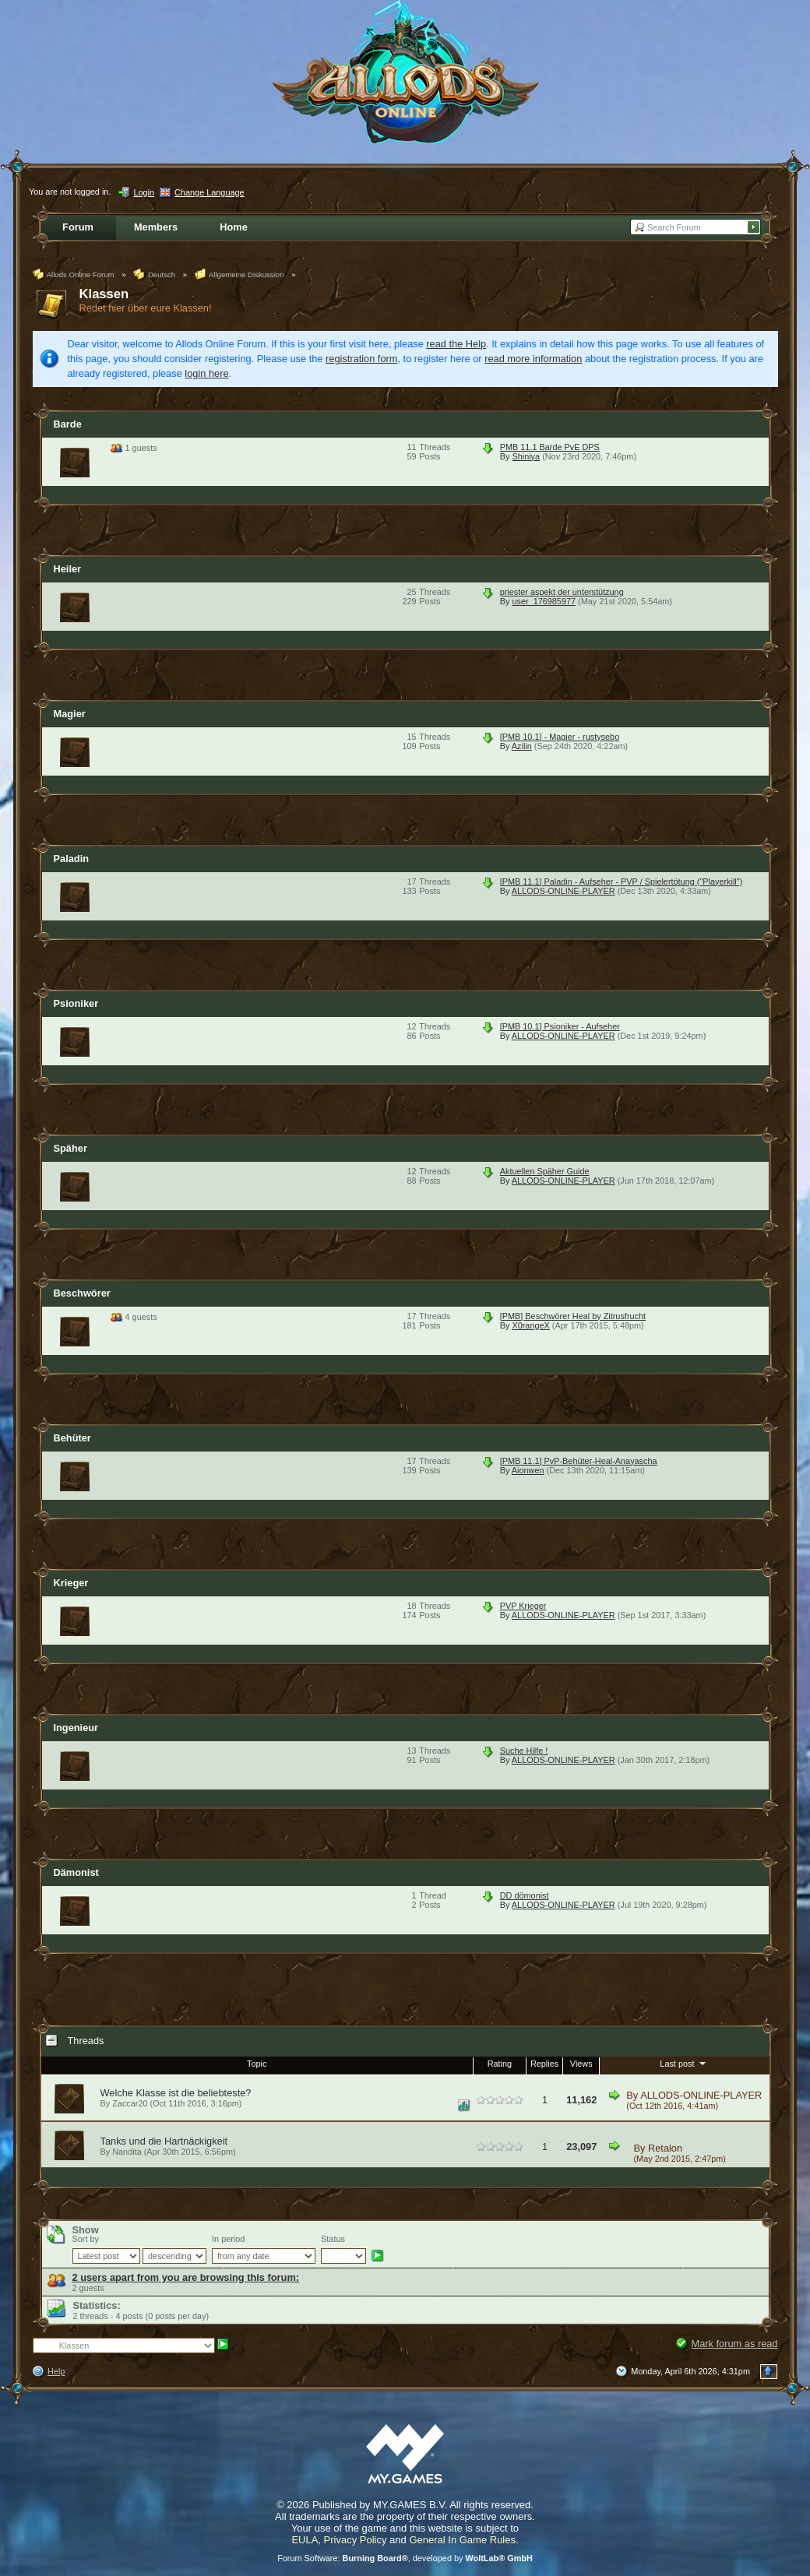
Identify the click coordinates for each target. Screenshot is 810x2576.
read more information (533, 358)
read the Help (456, 344)
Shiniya (526, 456)
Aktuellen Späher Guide (545, 1171)
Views (581, 2063)
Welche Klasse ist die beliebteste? (176, 2093)
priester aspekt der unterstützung (562, 591)
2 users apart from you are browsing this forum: (186, 2277)
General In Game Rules (462, 2540)
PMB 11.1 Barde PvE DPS (550, 447)
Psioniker (76, 1003)
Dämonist (76, 1872)
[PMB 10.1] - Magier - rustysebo (560, 736)
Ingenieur (76, 1727)
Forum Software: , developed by (405, 2558)
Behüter (72, 1438)
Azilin (522, 746)
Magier (70, 714)
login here (206, 373)
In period (228, 2238)
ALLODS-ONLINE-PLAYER (563, 891)
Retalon (665, 2148)
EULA (304, 2540)
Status (333, 2238)
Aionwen (528, 1470)
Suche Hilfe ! (524, 1750)
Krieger (71, 1583)
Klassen (104, 294)
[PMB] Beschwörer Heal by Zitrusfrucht (573, 1316)
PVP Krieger (523, 1605)
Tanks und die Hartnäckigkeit (164, 2141)
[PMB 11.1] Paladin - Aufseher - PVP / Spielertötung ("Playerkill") (621, 881)
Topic (256, 2063)
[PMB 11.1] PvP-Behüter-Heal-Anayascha (578, 1461)
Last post (684, 2063)
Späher (70, 1148)
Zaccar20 (129, 2103)
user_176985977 (544, 601)
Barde (68, 424)
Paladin (72, 858)
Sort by (85, 2238)
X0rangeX (530, 1325)
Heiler (68, 569)
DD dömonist (524, 1895)
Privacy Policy (355, 2540)
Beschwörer (82, 1293)
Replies (544, 2063)
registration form (361, 358)
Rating (500, 2063)
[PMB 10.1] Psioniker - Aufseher (560, 1026)
